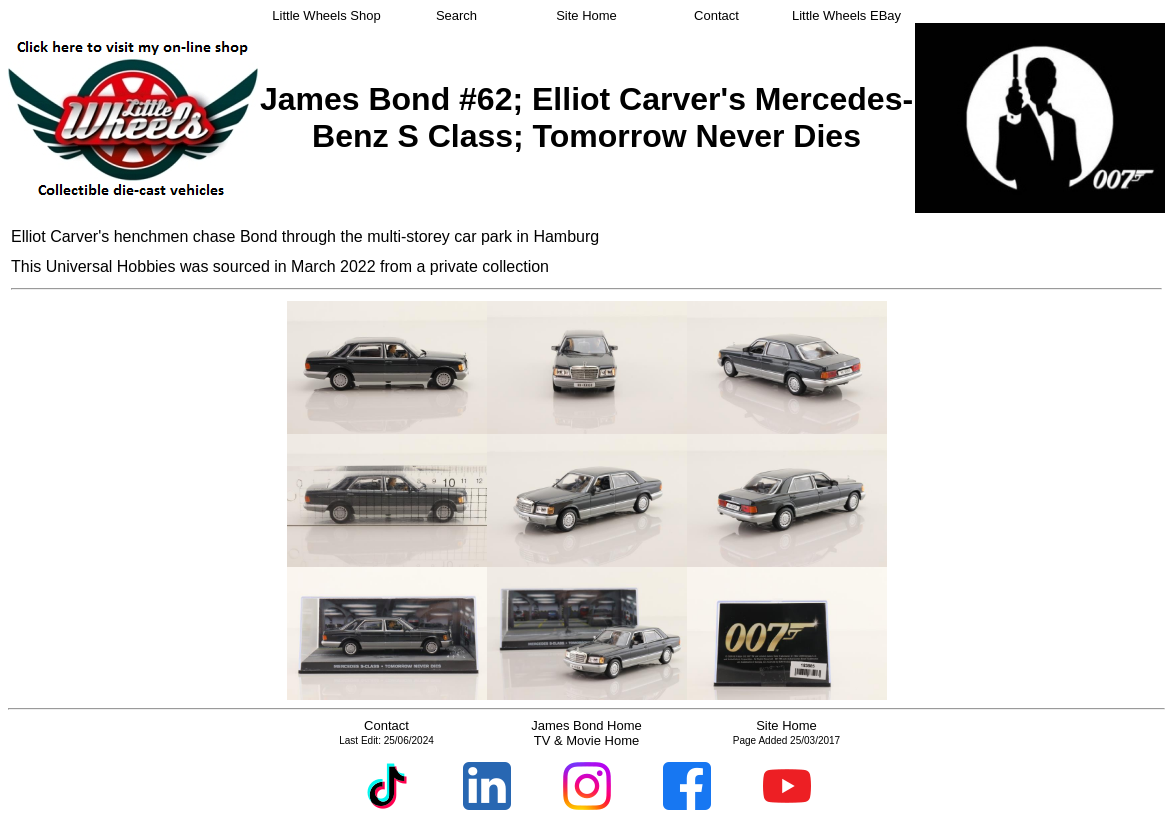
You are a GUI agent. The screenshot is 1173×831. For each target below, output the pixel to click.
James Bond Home (586, 725)
